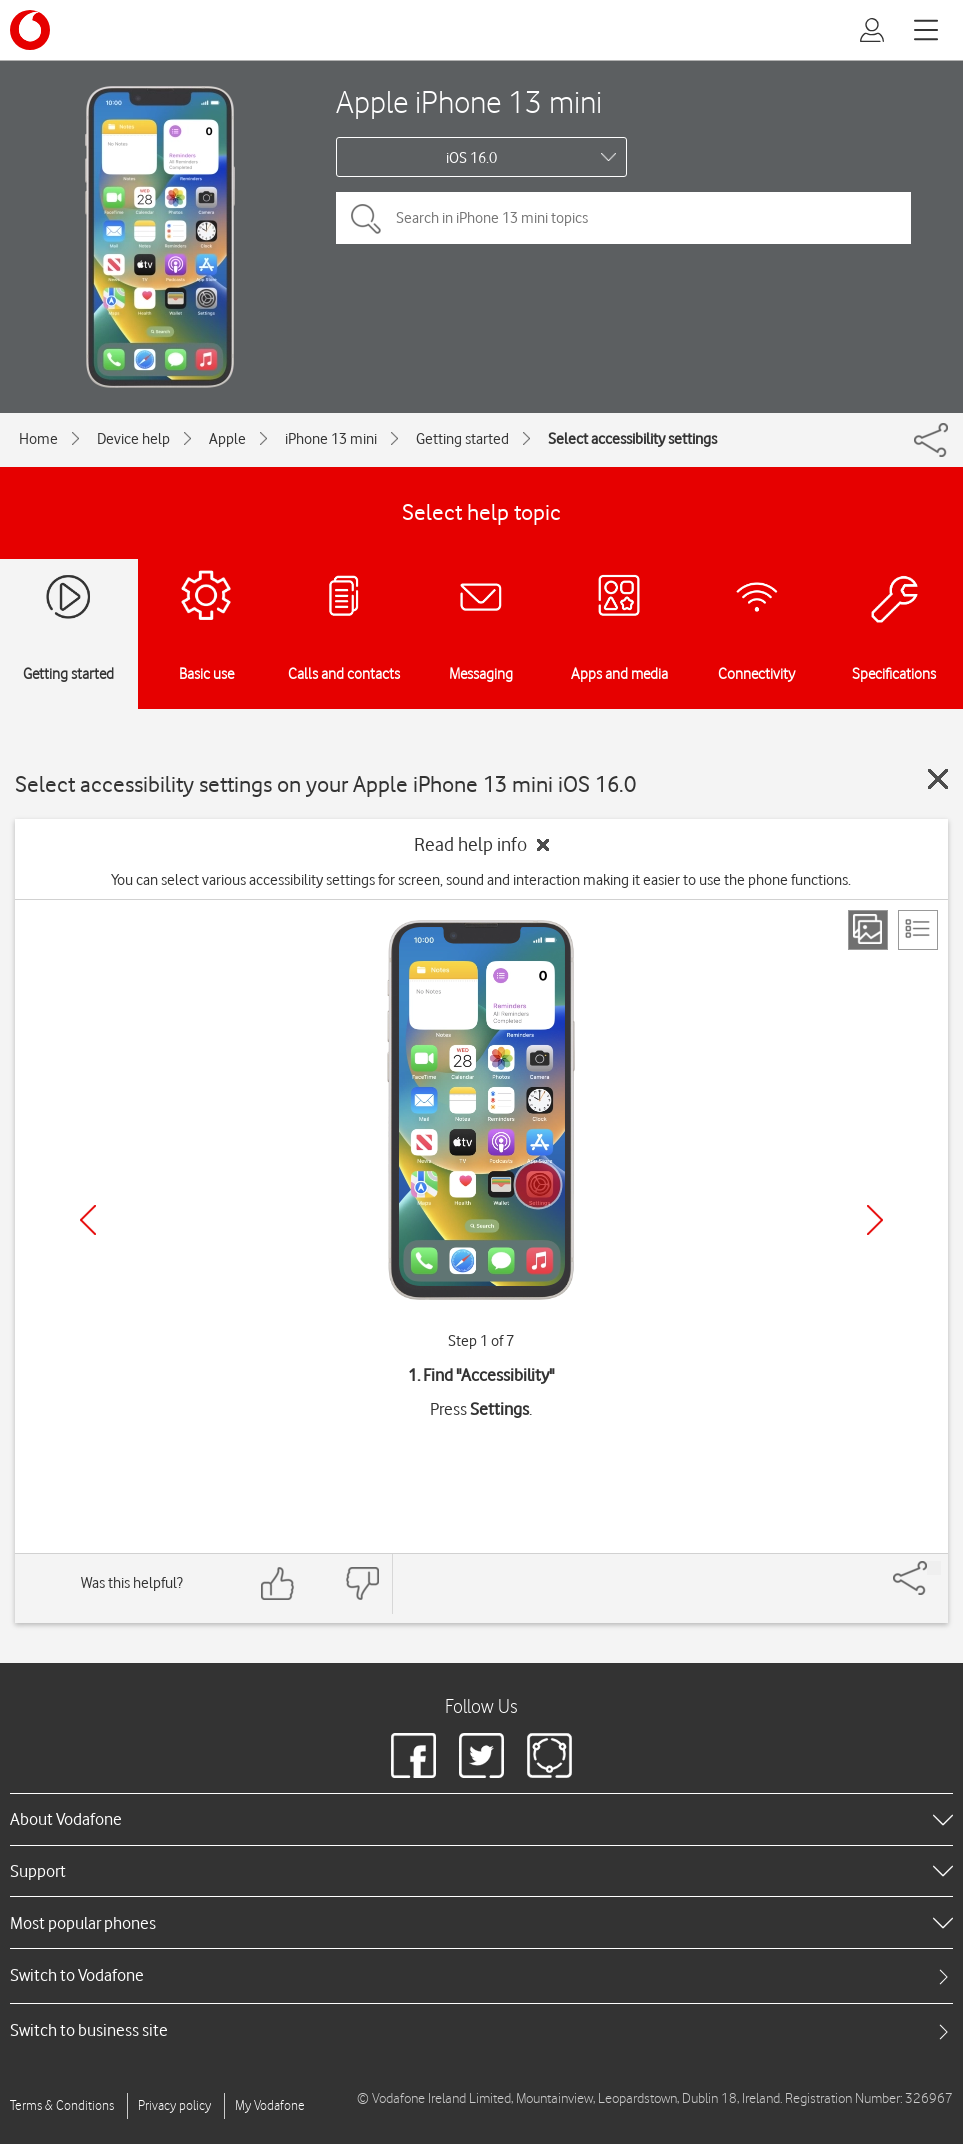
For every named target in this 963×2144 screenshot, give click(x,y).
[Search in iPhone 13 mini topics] (623, 218)
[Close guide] (938, 779)
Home (38, 439)
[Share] (934, 1568)
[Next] (875, 1220)
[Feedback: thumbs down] (362, 1583)
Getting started (462, 439)
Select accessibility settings (632, 439)
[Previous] (88, 1220)
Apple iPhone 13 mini (469, 101)
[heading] (481, 1819)
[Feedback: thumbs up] (278, 1583)
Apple (227, 439)
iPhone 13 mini (331, 439)
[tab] (481, 1975)
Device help (133, 439)
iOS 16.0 (471, 158)
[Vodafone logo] (30, 30)
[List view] (918, 930)
